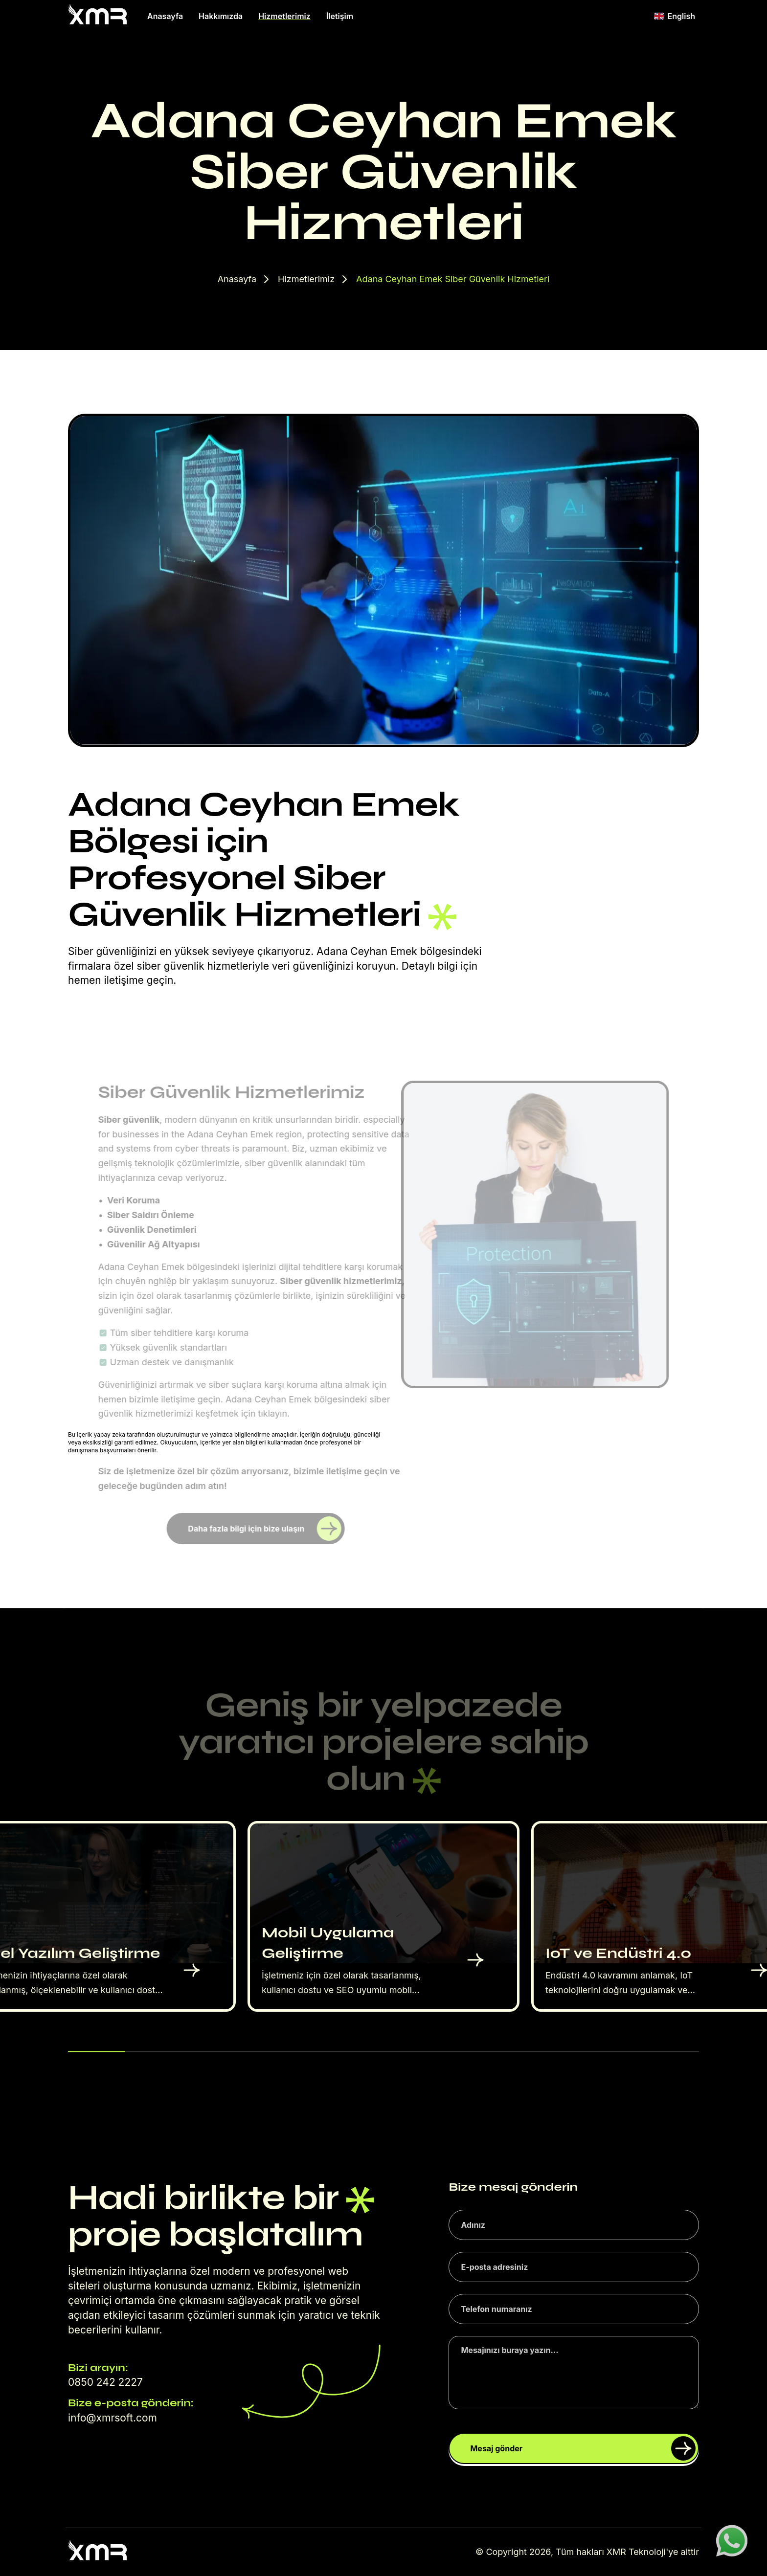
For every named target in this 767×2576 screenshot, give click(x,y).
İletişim (339, 16)
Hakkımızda (221, 16)
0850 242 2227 (105, 2382)
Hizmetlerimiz (284, 16)
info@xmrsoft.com (112, 2418)
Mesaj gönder (583, 2448)
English (674, 16)
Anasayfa (165, 16)
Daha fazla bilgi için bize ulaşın (266, 1528)
